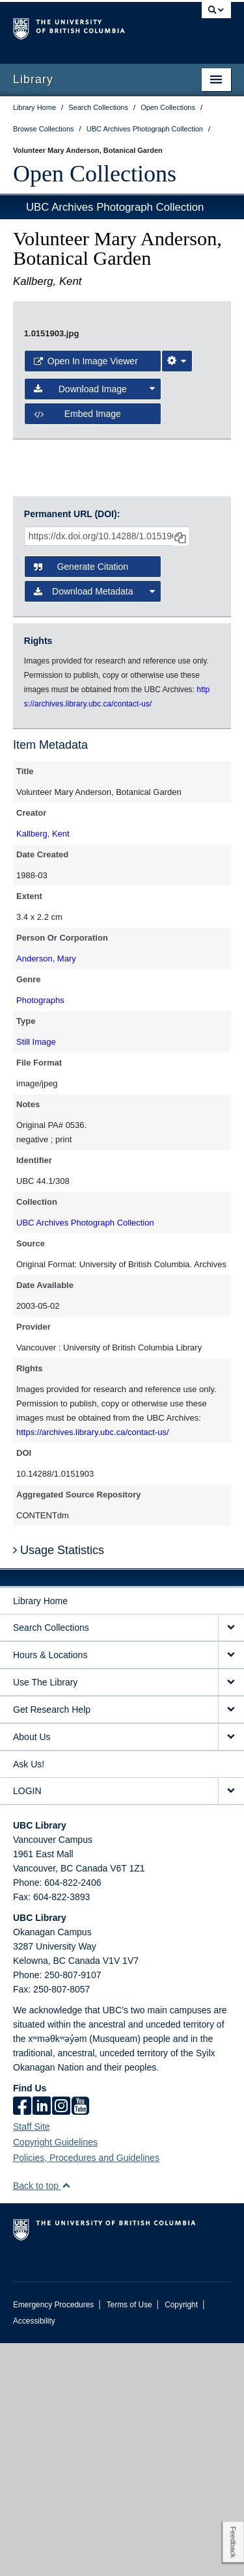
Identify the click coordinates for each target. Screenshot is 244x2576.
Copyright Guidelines (55, 2375)
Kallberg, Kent (43, 1066)
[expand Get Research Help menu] (231, 1942)
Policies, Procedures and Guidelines (86, 2390)
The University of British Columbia (89, 26)
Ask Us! (28, 1997)
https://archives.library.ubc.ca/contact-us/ (92, 1665)
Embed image (77, 698)
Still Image (36, 1275)
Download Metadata (95, 824)
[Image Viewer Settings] (177, 645)
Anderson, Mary (46, 1191)
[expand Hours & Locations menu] (231, 1888)
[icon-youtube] (80, 2340)
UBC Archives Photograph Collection (115, 207)
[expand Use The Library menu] (231, 1915)
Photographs (40, 1233)
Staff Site (31, 2359)
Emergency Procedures (53, 2537)
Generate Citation (81, 799)
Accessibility (34, 2553)
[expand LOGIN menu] (231, 2024)
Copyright (181, 2537)
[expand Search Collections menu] (231, 1860)
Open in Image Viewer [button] (86, 645)
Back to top (42, 2418)
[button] (66, 2418)
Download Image (95, 672)
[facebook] (22, 2340)
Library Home (40, 1834)
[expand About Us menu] (231, 1970)
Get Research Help (51, 1942)
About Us (32, 1970)
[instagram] (61, 2340)
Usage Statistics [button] (58, 1783)
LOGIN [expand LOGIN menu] (27, 2024)
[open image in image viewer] (122, 460)
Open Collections (94, 174)
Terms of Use (129, 2537)
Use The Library (45, 1915)
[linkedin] (42, 2340)
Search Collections (51, 1860)
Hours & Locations (50, 1888)
